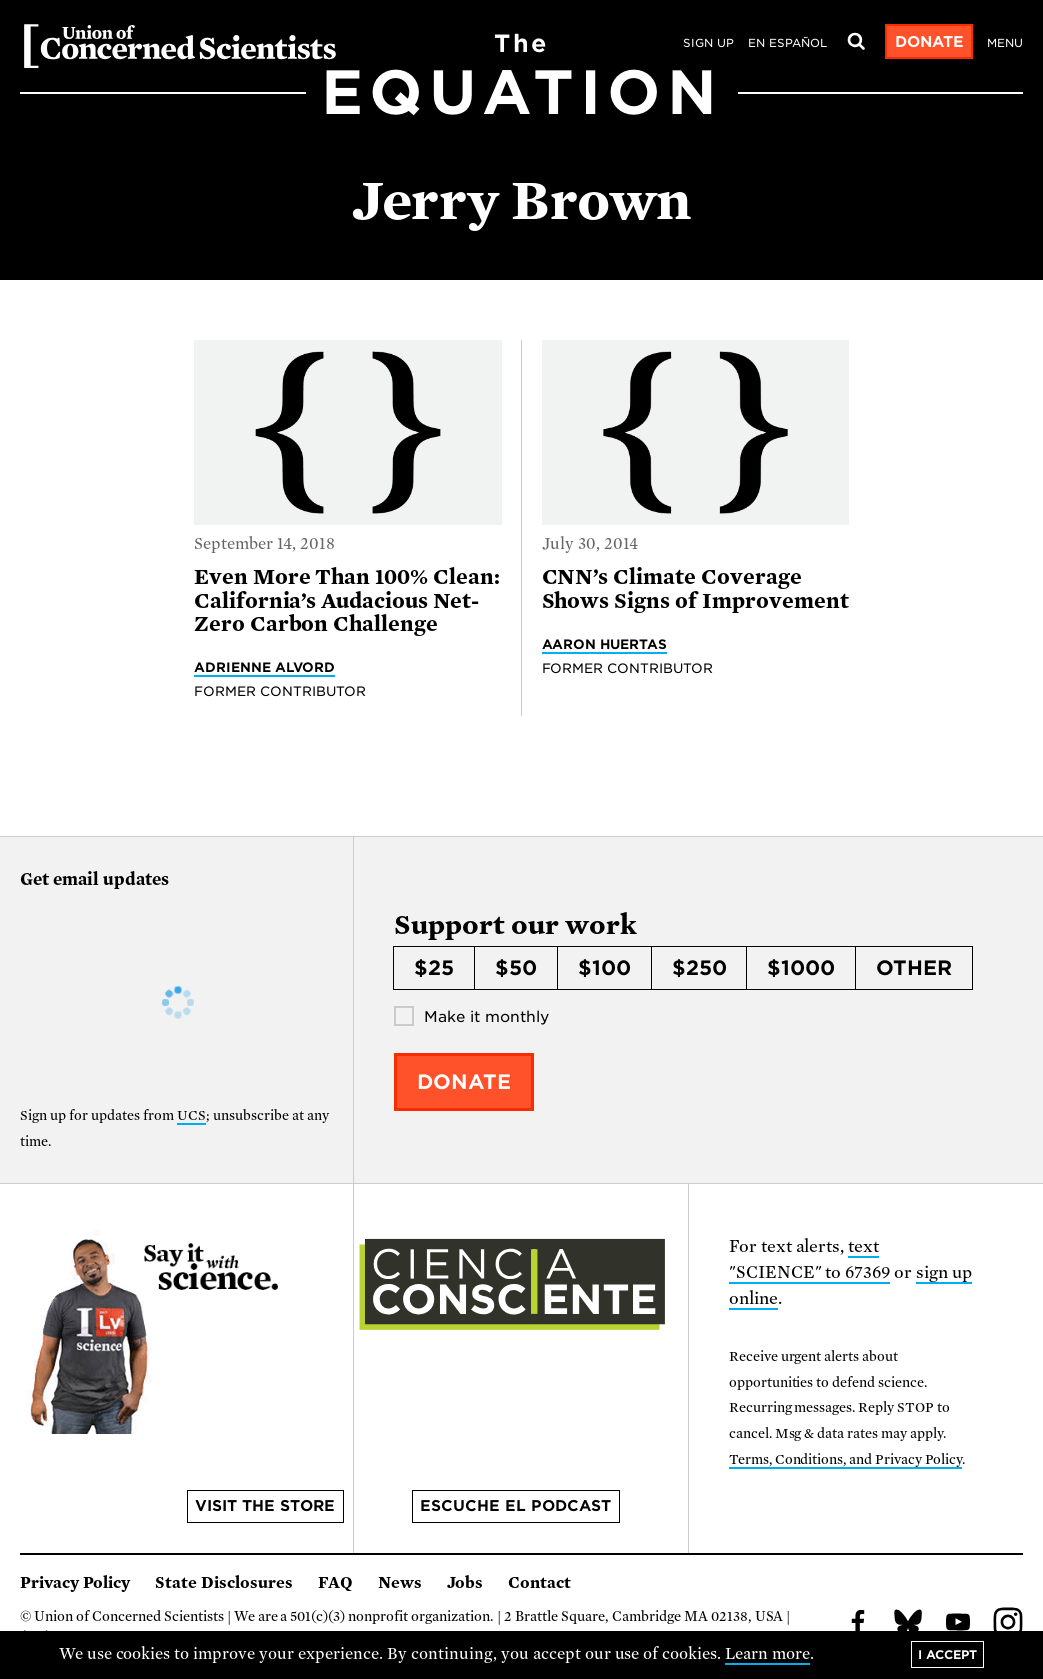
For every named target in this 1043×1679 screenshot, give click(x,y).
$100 (604, 968)
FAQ (335, 1583)
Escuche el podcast (515, 1506)
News (400, 1583)
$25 (434, 968)
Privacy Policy (75, 1583)
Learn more (767, 1654)
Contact (539, 1583)
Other (914, 968)
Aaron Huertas (605, 644)
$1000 (801, 968)
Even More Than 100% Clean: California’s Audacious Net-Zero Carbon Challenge (347, 600)
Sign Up (708, 43)
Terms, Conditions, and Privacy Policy (845, 1459)
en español (787, 43)
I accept (947, 1654)
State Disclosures (224, 1583)
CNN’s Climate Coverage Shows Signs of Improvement (695, 588)
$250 (699, 968)
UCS (191, 1115)
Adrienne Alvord (264, 667)
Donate (929, 42)
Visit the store (265, 1506)
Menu (1005, 43)
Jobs (465, 1583)
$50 (516, 968)
